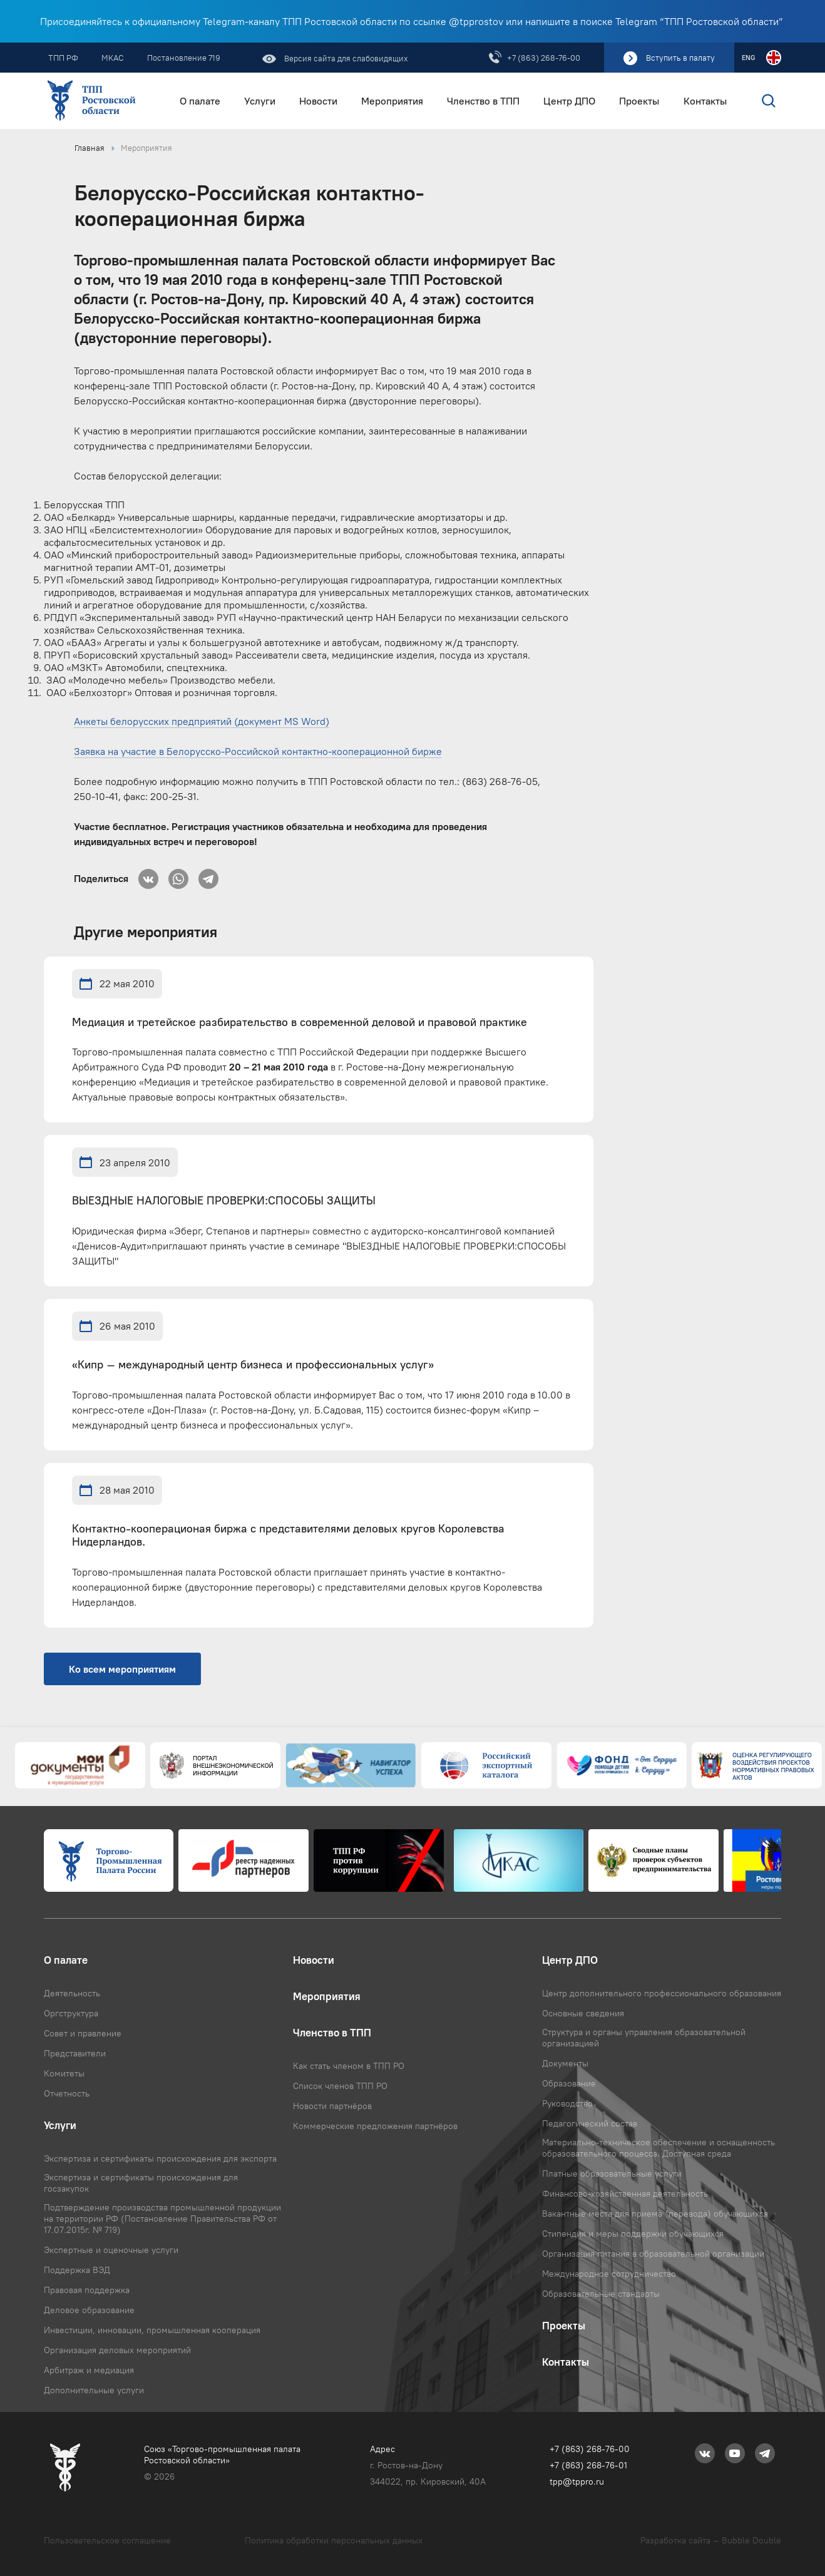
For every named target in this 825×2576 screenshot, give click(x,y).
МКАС (112, 58)
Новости (318, 101)
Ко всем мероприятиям (122, 1669)
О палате (200, 101)
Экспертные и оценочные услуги (111, 2249)
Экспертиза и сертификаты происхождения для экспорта (160, 2158)
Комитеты (64, 2073)
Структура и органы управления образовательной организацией (644, 2037)
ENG (748, 57)
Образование (569, 2083)
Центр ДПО (569, 101)
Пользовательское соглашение (107, 2540)
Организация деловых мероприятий (117, 2350)
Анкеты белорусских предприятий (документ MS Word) (201, 721)
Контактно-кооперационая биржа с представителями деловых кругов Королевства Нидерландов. (288, 1535)
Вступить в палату (680, 58)
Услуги (259, 101)
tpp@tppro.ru (577, 2481)
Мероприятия (392, 101)
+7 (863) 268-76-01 (588, 2465)
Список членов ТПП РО (340, 2085)
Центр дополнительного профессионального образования (661, 1993)
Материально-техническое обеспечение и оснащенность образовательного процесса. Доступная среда (658, 2148)
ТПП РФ (63, 58)
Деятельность (72, 1993)
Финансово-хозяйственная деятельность (625, 2193)
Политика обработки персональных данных (334, 2540)
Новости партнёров (332, 2106)
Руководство (567, 2103)
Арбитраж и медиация (89, 2370)
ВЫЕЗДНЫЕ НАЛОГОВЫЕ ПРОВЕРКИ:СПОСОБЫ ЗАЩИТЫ (224, 1201)
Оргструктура (71, 2013)
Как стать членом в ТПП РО (348, 2065)
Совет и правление (82, 2033)
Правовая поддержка (87, 2290)
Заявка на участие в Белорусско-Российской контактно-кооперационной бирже (258, 751)
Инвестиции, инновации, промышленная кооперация (152, 2330)
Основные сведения (583, 2013)
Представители (75, 2053)
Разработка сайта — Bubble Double (710, 2540)
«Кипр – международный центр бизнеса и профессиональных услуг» (253, 1365)
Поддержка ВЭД (77, 2270)
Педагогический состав (589, 2123)
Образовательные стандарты (601, 2293)
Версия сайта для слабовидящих (345, 58)
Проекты (639, 101)
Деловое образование (89, 2310)
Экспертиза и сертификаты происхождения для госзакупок (141, 2183)
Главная (89, 148)
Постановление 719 (183, 58)
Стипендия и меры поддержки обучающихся (633, 2233)
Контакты (705, 101)
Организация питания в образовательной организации (653, 2253)
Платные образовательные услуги (612, 2173)
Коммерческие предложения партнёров (375, 2126)
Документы (565, 2063)
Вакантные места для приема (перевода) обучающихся (655, 2213)
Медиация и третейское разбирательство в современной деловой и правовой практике (299, 1022)
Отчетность (67, 2093)
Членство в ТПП (483, 101)
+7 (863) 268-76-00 (543, 58)
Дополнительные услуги (94, 2390)
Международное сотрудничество (609, 2273)
